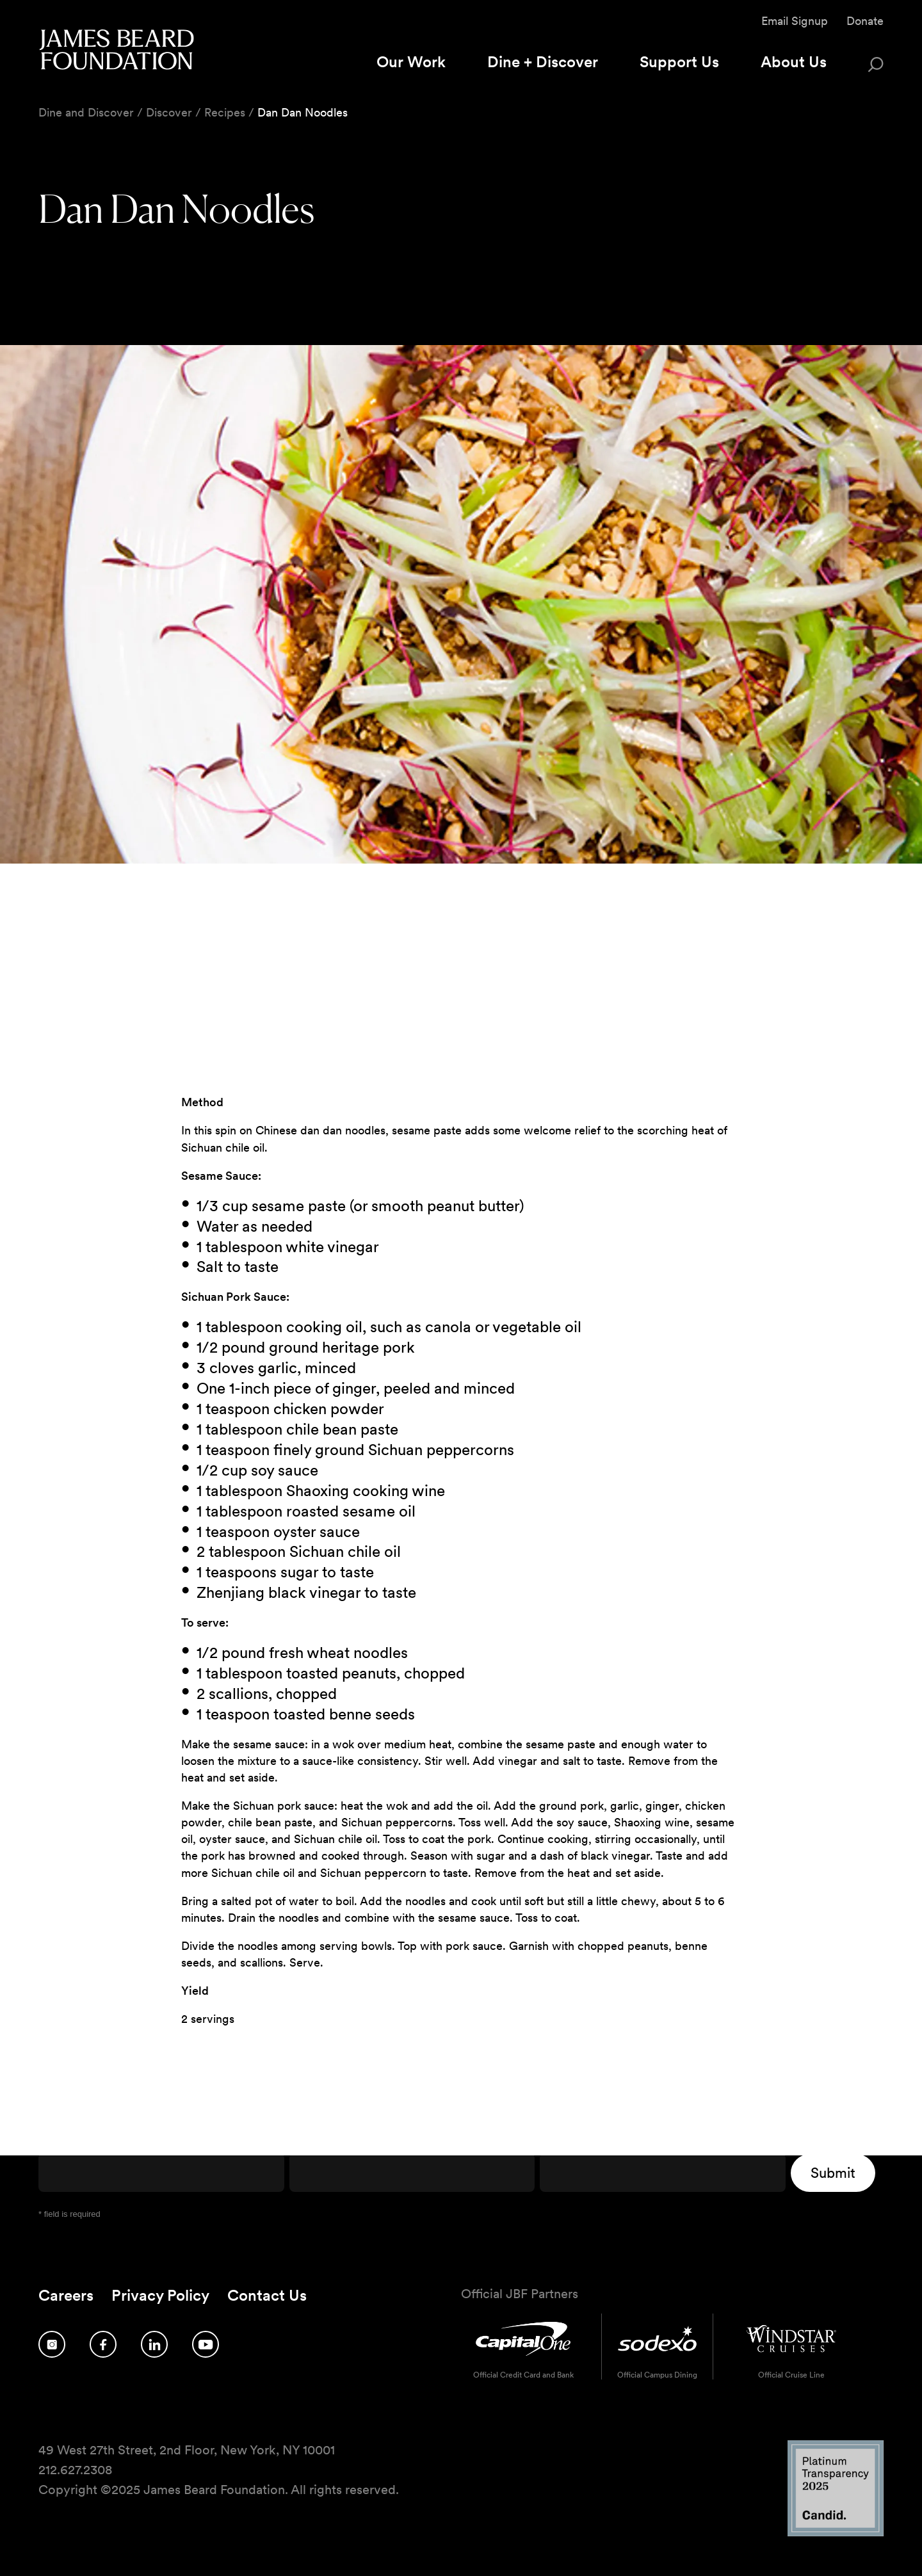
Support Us (679, 61)
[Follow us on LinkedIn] (154, 2344)
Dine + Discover (542, 61)
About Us (794, 61)
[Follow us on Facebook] (103, 2344)
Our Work (411, 61)
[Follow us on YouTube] (205, 2344)
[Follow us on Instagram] (52, 2344)
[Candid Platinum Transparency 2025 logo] (836, 2533)
